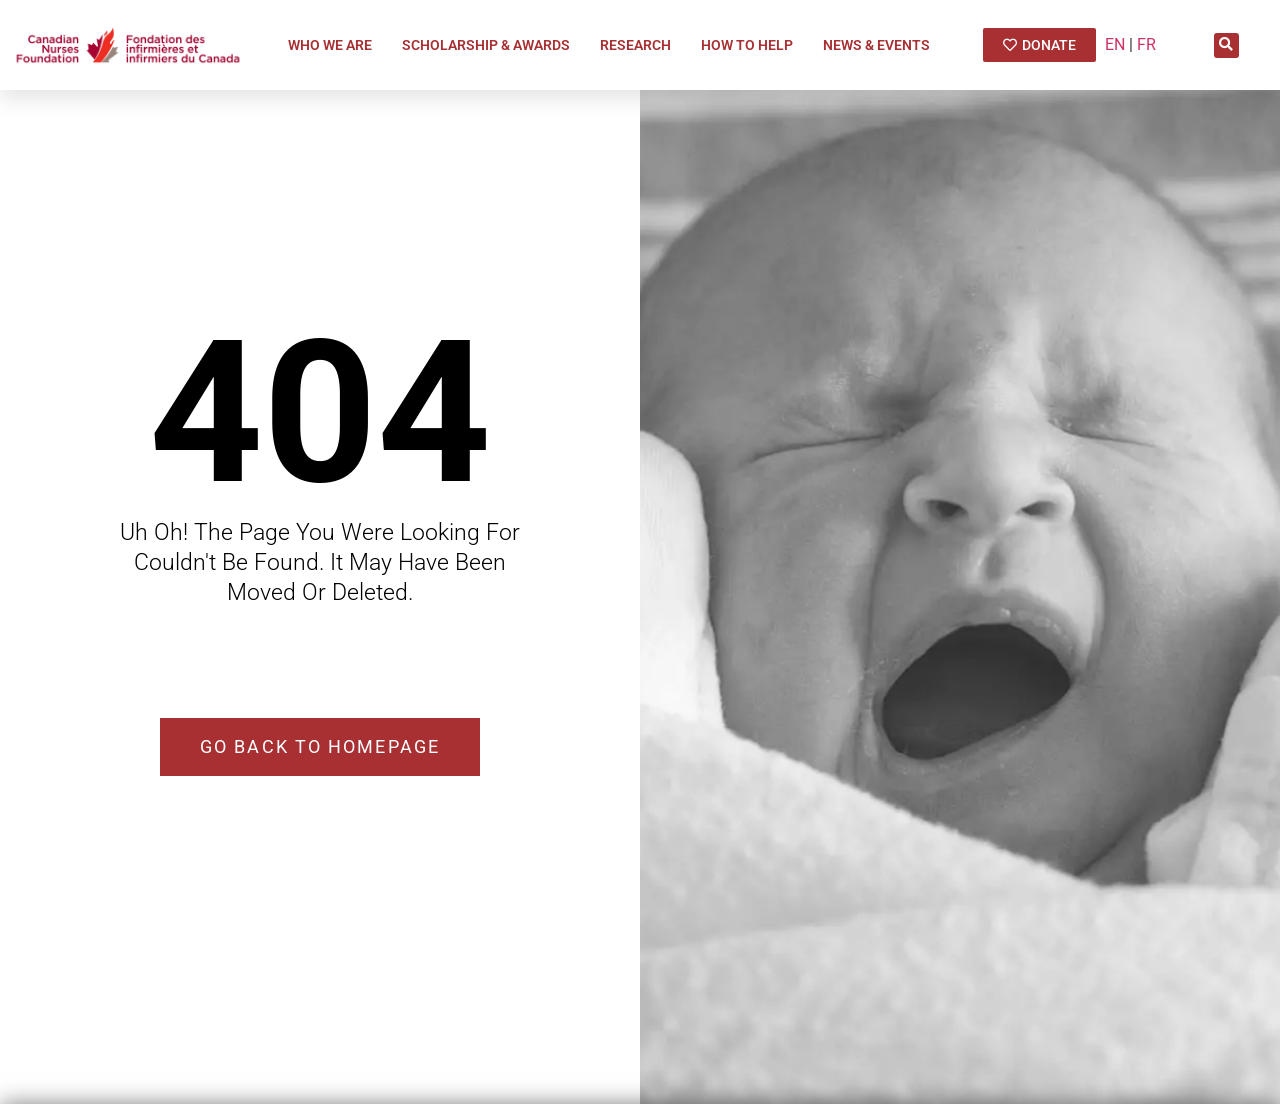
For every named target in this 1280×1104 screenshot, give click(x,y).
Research (640, 45)
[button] (1226, 45)
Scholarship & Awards (491, 45)
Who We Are (335, 45)
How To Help (752, 45)
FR (1146, 44)
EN (1115, 44)
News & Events (881, 45)
